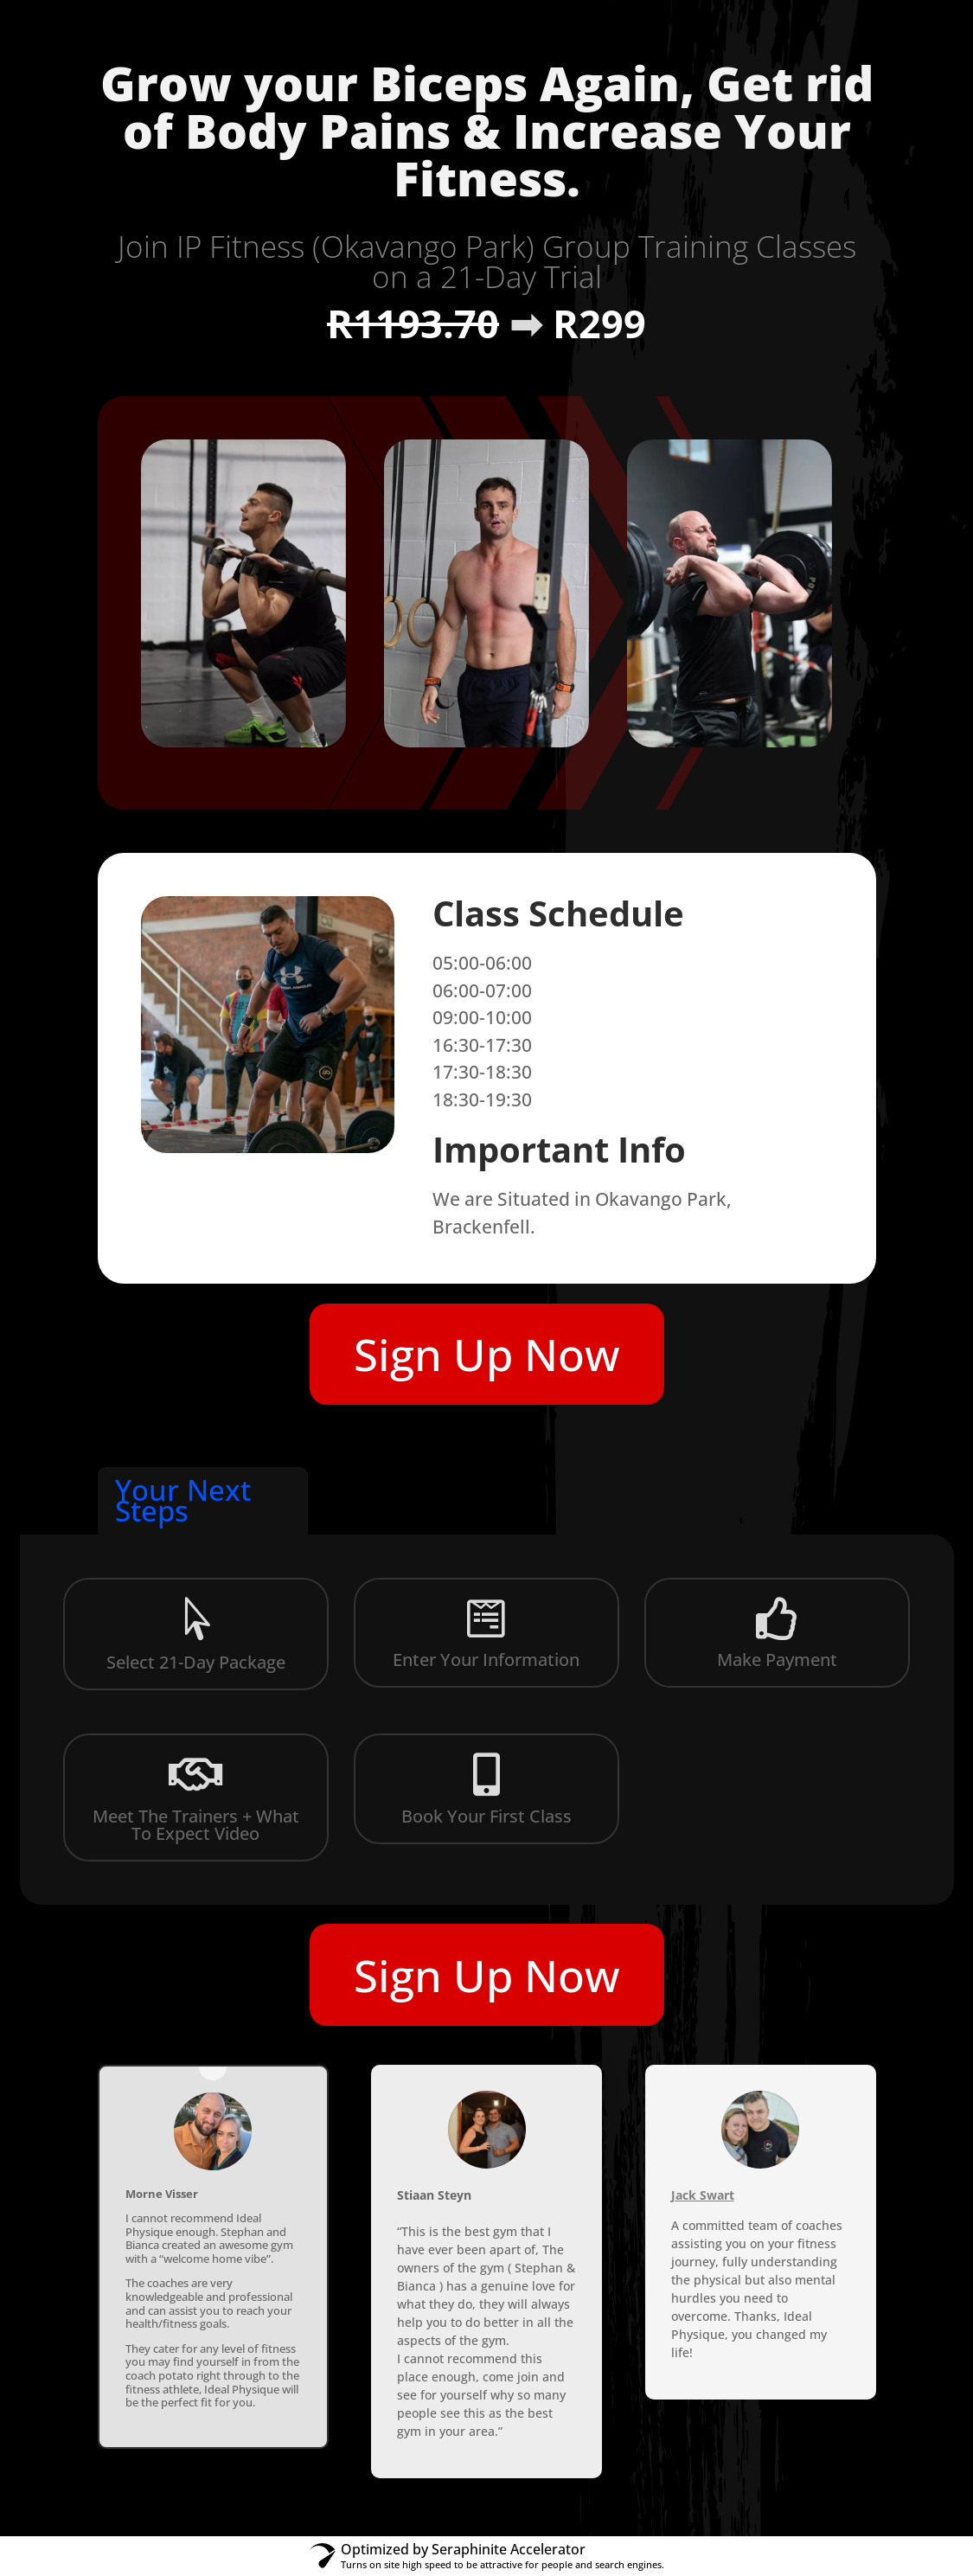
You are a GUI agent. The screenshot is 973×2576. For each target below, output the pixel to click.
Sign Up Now (487, 1353)
